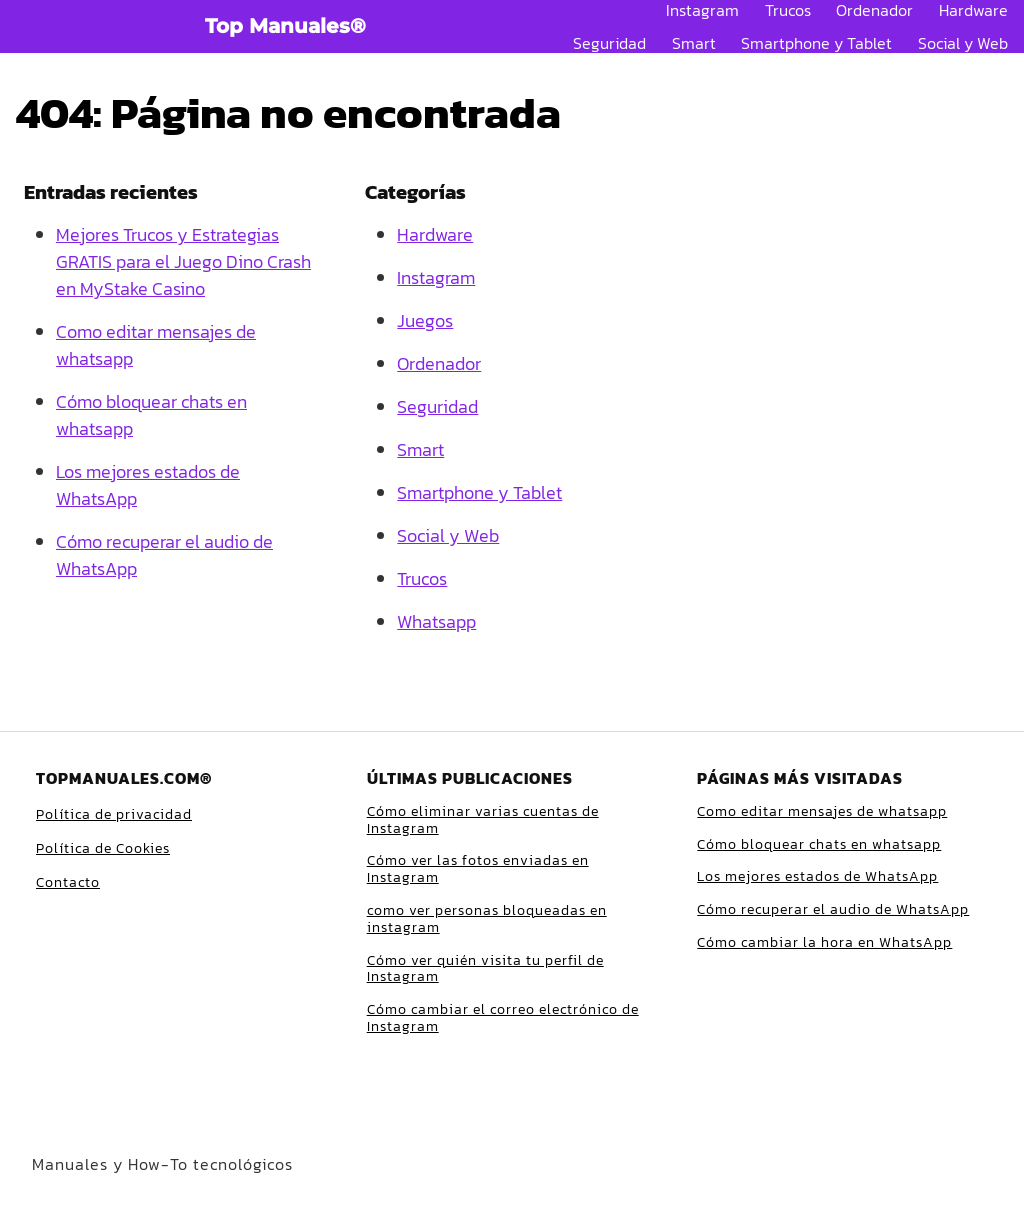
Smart (694, 43)
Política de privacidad (114, 814)
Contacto (68, 882)
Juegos (425, 320)
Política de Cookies (103, 848)
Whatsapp (436, 621)
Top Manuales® (285, 26)
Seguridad (609, 43)
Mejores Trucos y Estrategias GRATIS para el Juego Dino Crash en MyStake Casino (183, 261)
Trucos (788, 10)
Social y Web (963, 43)
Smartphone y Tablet (816, 43)
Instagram (702, 10)
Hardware (973, 10)
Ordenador (874, 10)
